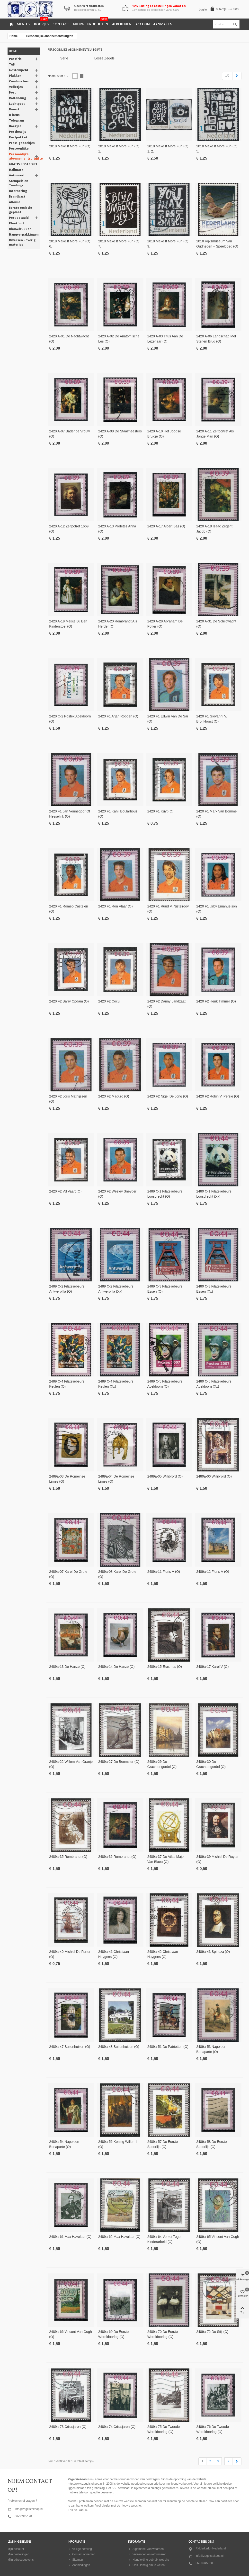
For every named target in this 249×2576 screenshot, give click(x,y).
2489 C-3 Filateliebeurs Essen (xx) (213, 1288)
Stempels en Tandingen (18, 183)
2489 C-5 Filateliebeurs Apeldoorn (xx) (213, 1383)
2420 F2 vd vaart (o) (65, 1191)
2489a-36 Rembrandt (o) (117, 1857)
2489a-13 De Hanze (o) (67, 1667)
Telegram (16, 120)
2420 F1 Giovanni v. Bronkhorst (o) (211, 718)
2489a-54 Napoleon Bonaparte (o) (64, 2144)
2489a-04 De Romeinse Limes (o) (116, 1478)
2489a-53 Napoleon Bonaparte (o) (211, 2049)
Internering (18, 191)
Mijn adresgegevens (21, 2559)
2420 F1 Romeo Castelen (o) (68, 908)
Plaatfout (16, 223)
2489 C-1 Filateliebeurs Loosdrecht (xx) (213, 1193)
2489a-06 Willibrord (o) (214, 1476)
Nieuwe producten (90, 22)
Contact (61, 24)
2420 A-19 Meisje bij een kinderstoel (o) (68, 623)
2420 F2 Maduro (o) (113, 1096)
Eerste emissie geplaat (20, 210)
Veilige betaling (80, 2549)
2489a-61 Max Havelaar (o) (70, 2237)
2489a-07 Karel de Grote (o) (68, 1574)
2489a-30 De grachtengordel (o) (211, 1764)
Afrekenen (122, 24)
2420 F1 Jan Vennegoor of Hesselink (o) (69, 813)
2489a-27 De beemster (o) (118, 1762)
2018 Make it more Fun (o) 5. (216, 148)
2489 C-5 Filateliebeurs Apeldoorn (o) (165, 1383)
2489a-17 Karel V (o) (212, 1667)
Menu (22, 24)
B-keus (14, 115)
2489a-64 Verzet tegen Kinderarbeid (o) (165, 2239)
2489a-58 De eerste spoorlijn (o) (211, 2144)
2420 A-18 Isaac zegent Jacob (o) (214, 528)
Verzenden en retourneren (147, 2554)
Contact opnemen (81, 2554)
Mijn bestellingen (18, 2554)
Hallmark (16, 170)
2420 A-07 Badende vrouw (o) (69, 433)
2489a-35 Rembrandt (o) (68, 1857)
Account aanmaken (153, 24)
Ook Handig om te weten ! (147, 2565)
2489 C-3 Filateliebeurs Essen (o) (165, 1288)
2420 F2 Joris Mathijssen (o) (68, 1098)
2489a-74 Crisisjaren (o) (116, 2427)
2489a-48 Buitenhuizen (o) (118, 2047)
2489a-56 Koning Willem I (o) (117, 2144)
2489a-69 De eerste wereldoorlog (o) (113, 2334)
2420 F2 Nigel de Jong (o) (167, 1096)
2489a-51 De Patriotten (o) (167, 2047)
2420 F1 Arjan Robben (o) (118, 716)
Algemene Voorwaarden (146, 2549)
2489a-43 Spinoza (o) (213, 1952)
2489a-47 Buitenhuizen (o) (69, 2047)
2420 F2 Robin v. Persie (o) (217, 1096)
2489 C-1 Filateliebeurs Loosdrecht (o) (165, 1193)
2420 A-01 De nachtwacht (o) (69, 338)
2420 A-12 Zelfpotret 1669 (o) (69, 528)
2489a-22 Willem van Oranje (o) (71, 1764)
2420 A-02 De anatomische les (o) (119, 338)
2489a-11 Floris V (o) (163, 1572)
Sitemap (75, 2559)
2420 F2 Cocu (109, 1001)
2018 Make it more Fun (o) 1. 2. (167, 148)
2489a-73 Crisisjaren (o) (67, 2427)
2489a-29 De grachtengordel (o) (162, 1764)
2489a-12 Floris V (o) (212, 1572)
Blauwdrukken (20, 229)
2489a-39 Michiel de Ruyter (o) (217, 1859)
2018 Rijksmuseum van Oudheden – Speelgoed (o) (217, 243)
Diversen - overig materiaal (22, 242)
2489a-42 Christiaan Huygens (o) (162, 1954)
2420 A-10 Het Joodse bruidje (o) (164, 433)
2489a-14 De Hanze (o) (116, 1667)
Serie (64, 58)
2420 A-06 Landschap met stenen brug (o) (216, 338)
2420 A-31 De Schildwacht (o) (216, 623)
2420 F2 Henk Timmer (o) (216, 1001)
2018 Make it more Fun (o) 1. (118, 148)
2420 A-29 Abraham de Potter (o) (165, 623)
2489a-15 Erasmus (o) (164, 1667)
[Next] (236, 76)
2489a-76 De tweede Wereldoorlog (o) (212, 2429)
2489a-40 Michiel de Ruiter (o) (69, 1954)
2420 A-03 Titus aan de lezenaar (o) (165, 338)
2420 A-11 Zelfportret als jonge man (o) (215, 433)
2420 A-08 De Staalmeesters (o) (120, 433)
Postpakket (18, 137)
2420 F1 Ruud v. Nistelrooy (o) (168, 908)
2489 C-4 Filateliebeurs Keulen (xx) (115, 1383)
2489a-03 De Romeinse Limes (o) (67, 1478)
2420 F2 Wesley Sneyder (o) (117, 1193)
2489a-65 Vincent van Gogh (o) (217, 2239)
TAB (12, 64)
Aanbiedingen (79, 2565)
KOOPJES (41, 22)
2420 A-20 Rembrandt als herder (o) (117, 623)
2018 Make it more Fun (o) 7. (118, 243)
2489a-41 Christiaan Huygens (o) (113, 1954)
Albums (14, 202)
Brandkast (17, 196)
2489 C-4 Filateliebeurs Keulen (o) (66, 1383)
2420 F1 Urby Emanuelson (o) (216, 908)
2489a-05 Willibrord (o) (165, 1476)
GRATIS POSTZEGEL (23, 164)
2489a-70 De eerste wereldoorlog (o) (162, 2334)
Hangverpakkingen (24, 234)
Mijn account (16, 2549)
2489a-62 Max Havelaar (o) (119, 2237)
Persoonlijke (19, 148)
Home (13, 51)
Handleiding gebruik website (148, 2559)
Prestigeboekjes (22, 143)
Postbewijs (17, 132)
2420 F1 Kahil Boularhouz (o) (117, 813)
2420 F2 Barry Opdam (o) (69, 1001)
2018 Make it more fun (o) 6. (69, 243)
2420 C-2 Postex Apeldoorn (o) (70, 718)
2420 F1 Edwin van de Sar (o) (167, 718)
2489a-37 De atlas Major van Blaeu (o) (166, 1859)
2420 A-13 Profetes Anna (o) (117, 528)
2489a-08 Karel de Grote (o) (117, 1574)
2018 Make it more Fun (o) (69, 146)
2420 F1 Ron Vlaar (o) (115, 906)
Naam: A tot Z (58, 76)
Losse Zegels (104, 58)
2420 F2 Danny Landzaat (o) (166, 1003)
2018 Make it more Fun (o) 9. (167, 243)
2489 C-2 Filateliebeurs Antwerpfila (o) (66, 1288)
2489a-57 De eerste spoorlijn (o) (162, 2144)
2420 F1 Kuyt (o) (160, 811)
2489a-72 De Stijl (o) (212, 2332)
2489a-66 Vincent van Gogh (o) (70, 2334)
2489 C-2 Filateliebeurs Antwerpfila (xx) (115, 1288)
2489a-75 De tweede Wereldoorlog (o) (163, 2429)
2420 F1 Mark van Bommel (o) (216, 813)
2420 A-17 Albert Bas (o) (166, 526)
